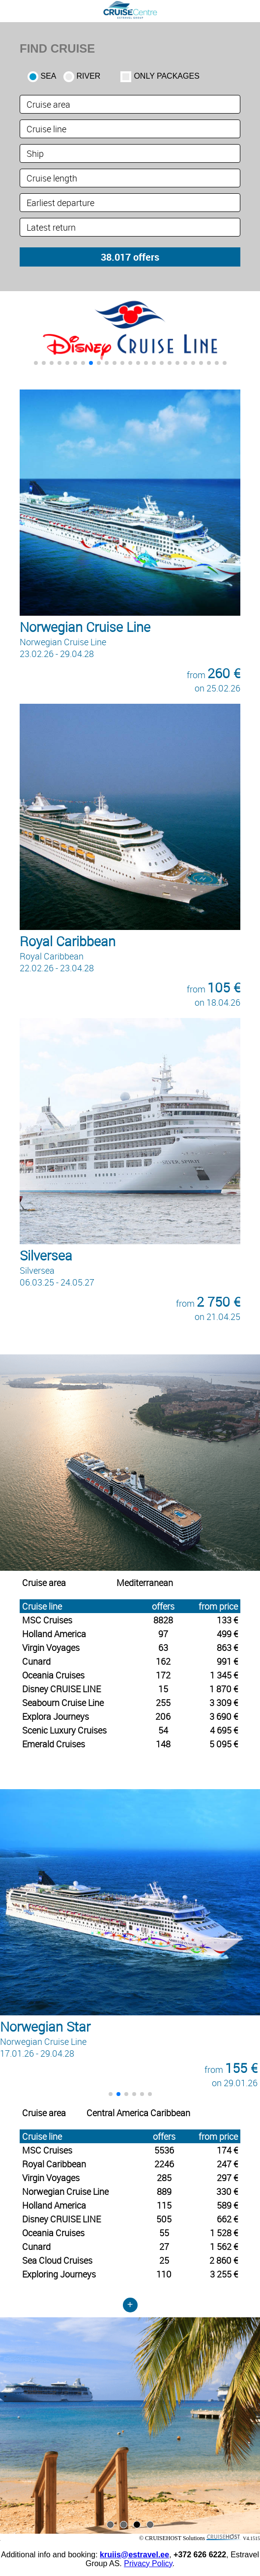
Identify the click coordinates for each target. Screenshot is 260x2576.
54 (163, 1730)
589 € (227, 2205)
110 (164, 2274)
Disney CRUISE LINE (61, 1689)
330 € (227, 2191)
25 (164, 2260)
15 (163, 1689)
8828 (163, 1620)
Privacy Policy (148, 2563)
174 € (227, 2150)
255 (163, 1702)
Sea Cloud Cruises (57, 2260)
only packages (166, 76)
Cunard (36, 1661)
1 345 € (224, 1675)
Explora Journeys (55, 1716)
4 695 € (224, 1730)
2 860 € (223, 2260)
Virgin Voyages (51, 1647)
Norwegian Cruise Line (65, 2191)
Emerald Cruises (53, 1744)
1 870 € (223, 1689)
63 (163, 1647)
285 (164, 2178)
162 (163, 1661)
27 (164, 2246)
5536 (164, 2150)
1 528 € (224, 2233)
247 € (227, 2164)
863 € (227, 1647)
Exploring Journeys (59, 2274)
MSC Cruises (47, 1620)
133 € (227, 1620)
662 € (227, 2219)
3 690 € (223, 1716)
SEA (49, 76)
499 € (227, 1634)
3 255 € (224, 2274)
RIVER (89, 76)
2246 (164, 2164)
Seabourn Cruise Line (63, 1702)
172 (163, 1675)
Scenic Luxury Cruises (64, 1730)
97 (163, 1634)
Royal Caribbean (54, 2164)
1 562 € (224, 2246)
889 (164, 2191)
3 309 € (223, 1702)
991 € (227, 1661)
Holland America (54, 1634)
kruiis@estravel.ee (134, 2554)
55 (164, 2233)
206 (163, 1716)
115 (164, 2205)
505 (164, 2219)
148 (163, 1744)
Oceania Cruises (53, 1675)
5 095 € (223, 1744)
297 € (227, 2178)
